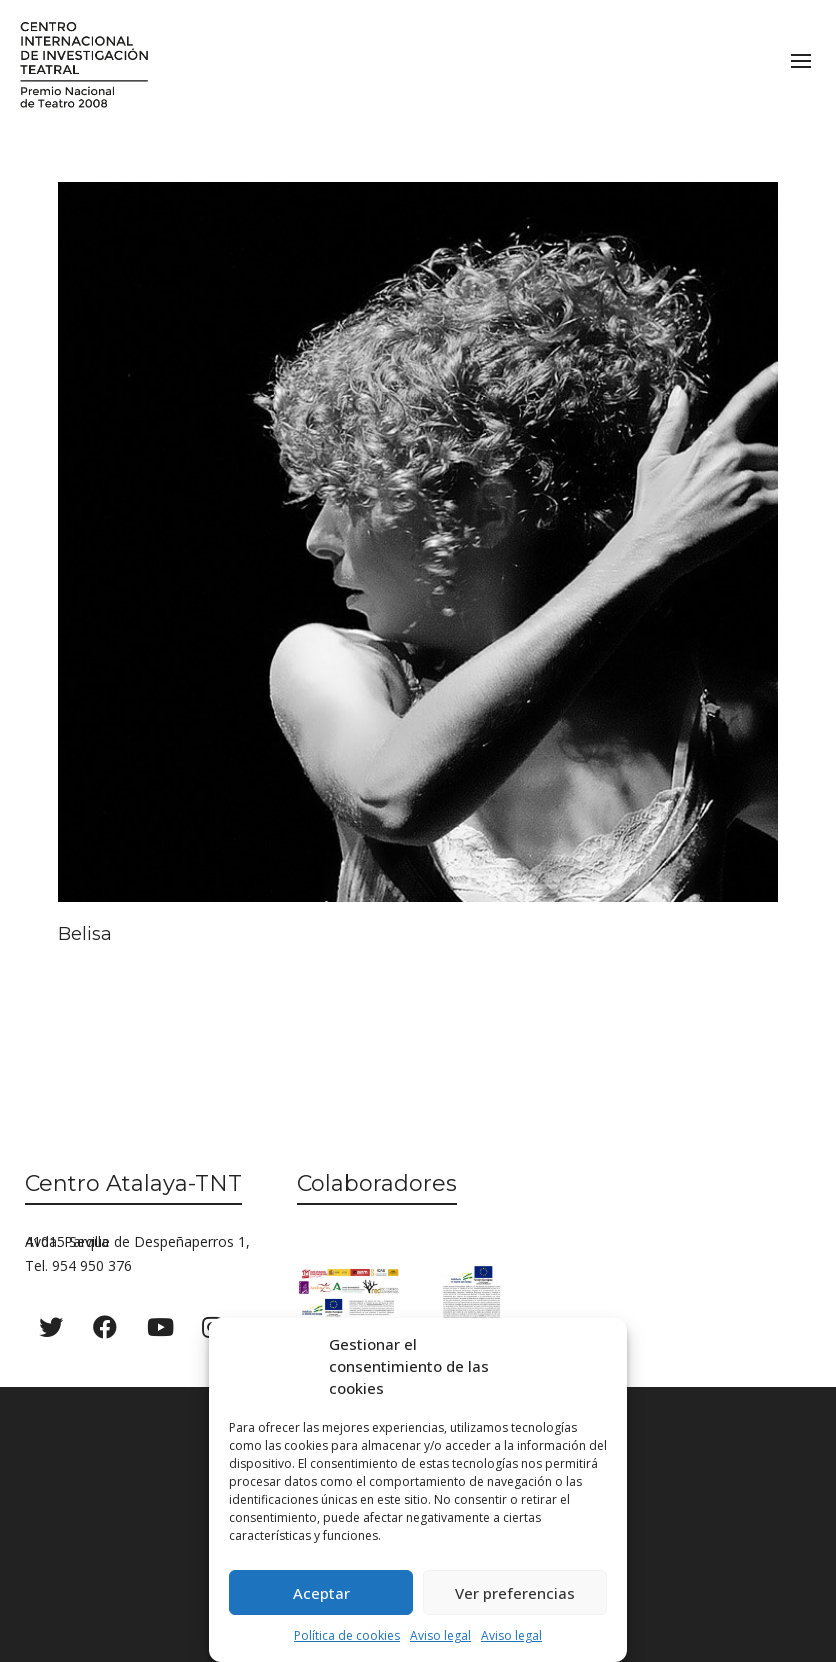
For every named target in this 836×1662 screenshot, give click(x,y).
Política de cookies (347, 1635)
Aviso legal (440, 1635)
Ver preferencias (515, 1593)
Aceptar (321, 1593)
